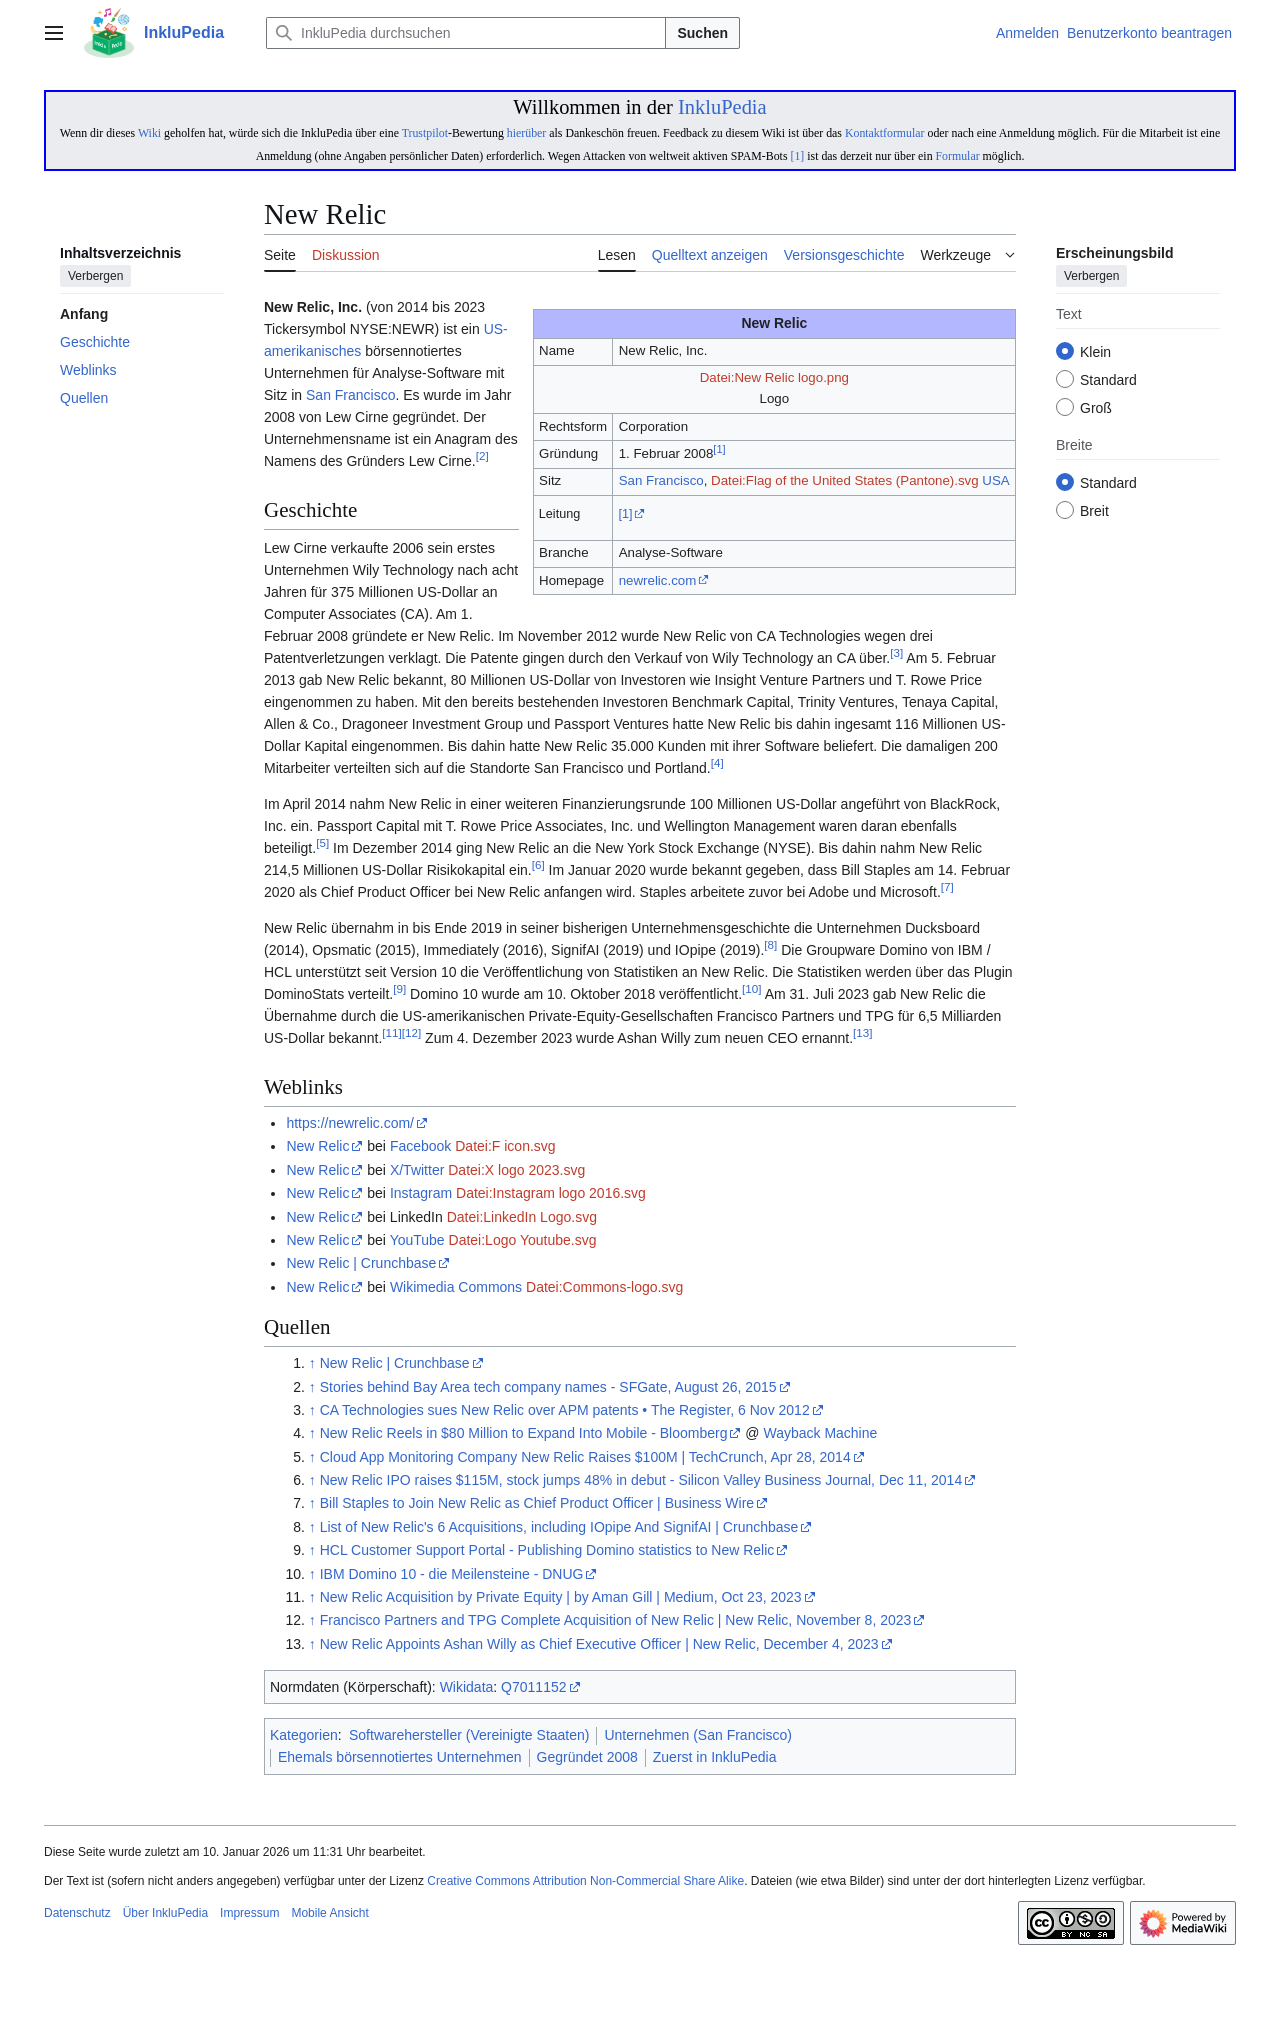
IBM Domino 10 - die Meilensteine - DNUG (452, 1574)
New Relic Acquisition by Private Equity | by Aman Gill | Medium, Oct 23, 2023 (561, 1597)
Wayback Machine (820, 1433)
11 (391, 1032)
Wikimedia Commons (456, 1287)
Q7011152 (533, 1687)
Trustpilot (425, 133)
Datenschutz (77, 1913)
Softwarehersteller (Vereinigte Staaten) (469, 1735)
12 (411, 1032)
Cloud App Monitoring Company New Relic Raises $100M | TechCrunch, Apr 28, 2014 (585, 1457)
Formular (958, 156)
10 (751, 988)
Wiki (149, 133)
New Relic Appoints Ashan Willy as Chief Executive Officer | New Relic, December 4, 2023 (599, 1644)
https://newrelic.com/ (350, 1123)
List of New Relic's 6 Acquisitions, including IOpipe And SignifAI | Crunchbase (559, 1527)
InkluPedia (722, 107)
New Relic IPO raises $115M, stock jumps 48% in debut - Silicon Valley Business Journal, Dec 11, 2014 (641, 1480)
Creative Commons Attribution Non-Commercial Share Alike (585, 1881)
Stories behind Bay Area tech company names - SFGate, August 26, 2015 (548, 1387)
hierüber (526, 133)
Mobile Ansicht (329, 1913)
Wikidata (467, 1687)
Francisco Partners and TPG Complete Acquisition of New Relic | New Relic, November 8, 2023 (616, 1620)
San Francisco (661, 480)
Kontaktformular (885, 133)
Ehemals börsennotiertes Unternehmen (400, 1757)
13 (862, 1032)
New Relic (317, 1146)
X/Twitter (417, 1170)
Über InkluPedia (165, 1913)
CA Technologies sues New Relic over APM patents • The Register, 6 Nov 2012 (565, 1410)
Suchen (702, 33)
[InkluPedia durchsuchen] (466, 33)
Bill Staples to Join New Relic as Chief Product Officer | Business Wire (537, 1503)
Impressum (249, 1913)
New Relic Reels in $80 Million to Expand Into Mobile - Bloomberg (524, 1433)
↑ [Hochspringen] (312, 1363)
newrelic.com (658, 580)
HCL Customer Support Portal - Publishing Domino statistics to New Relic (547, 1550)
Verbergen (95, 277)
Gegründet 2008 (587, 1757)
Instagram (421, 1193)
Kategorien (304, 1735)
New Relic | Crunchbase (361, 1263)
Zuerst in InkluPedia (715, 1757)
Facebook (420, 1146)
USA (995, 480)
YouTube (417, 1240)
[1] (797, 156)
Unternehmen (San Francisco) (698, 1735)
